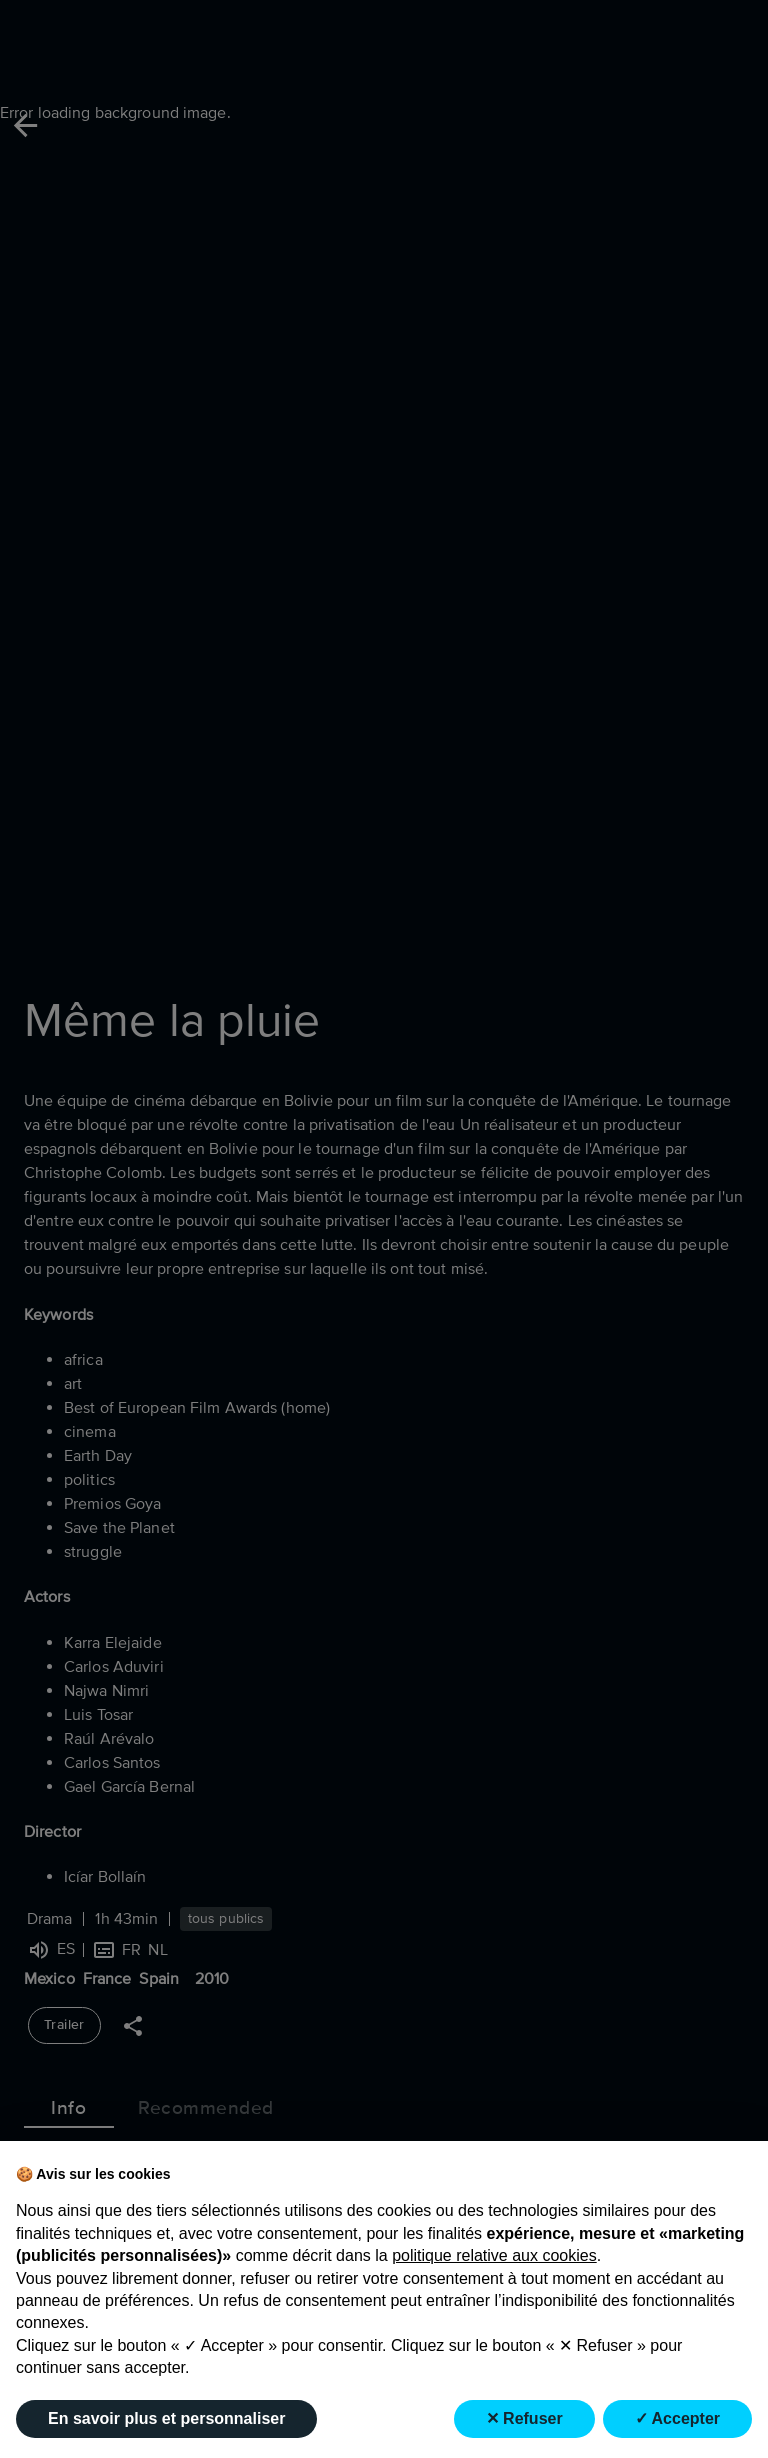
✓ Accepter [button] (677, 2418)
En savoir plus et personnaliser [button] (166, 2418)
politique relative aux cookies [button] (494, 2255)
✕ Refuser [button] (524, 2418)
